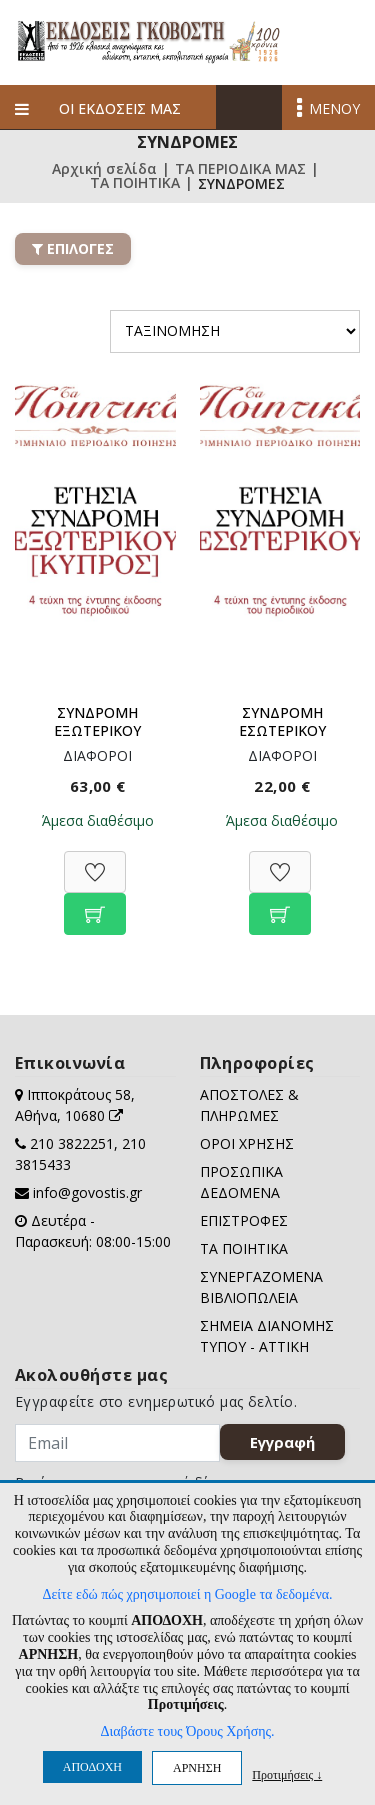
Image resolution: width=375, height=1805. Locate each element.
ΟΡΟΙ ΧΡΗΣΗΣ (247, 1143)
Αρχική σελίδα (104, 169)
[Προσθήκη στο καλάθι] (95, 903)
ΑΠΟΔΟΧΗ (92, 1767)
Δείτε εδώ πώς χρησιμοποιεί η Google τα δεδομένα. (187, 1594)
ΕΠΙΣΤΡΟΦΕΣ (244, 1220)
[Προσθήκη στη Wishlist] (95, 861)
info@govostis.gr (87, 1192)
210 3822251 (72, 1143)
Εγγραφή (282, 1442)
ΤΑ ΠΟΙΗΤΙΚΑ (135, 184)
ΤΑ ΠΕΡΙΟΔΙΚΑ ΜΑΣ (240, 169)
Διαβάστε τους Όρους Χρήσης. (187, 1731)
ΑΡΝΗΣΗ (197, 1768)
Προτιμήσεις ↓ (287, 1774)
